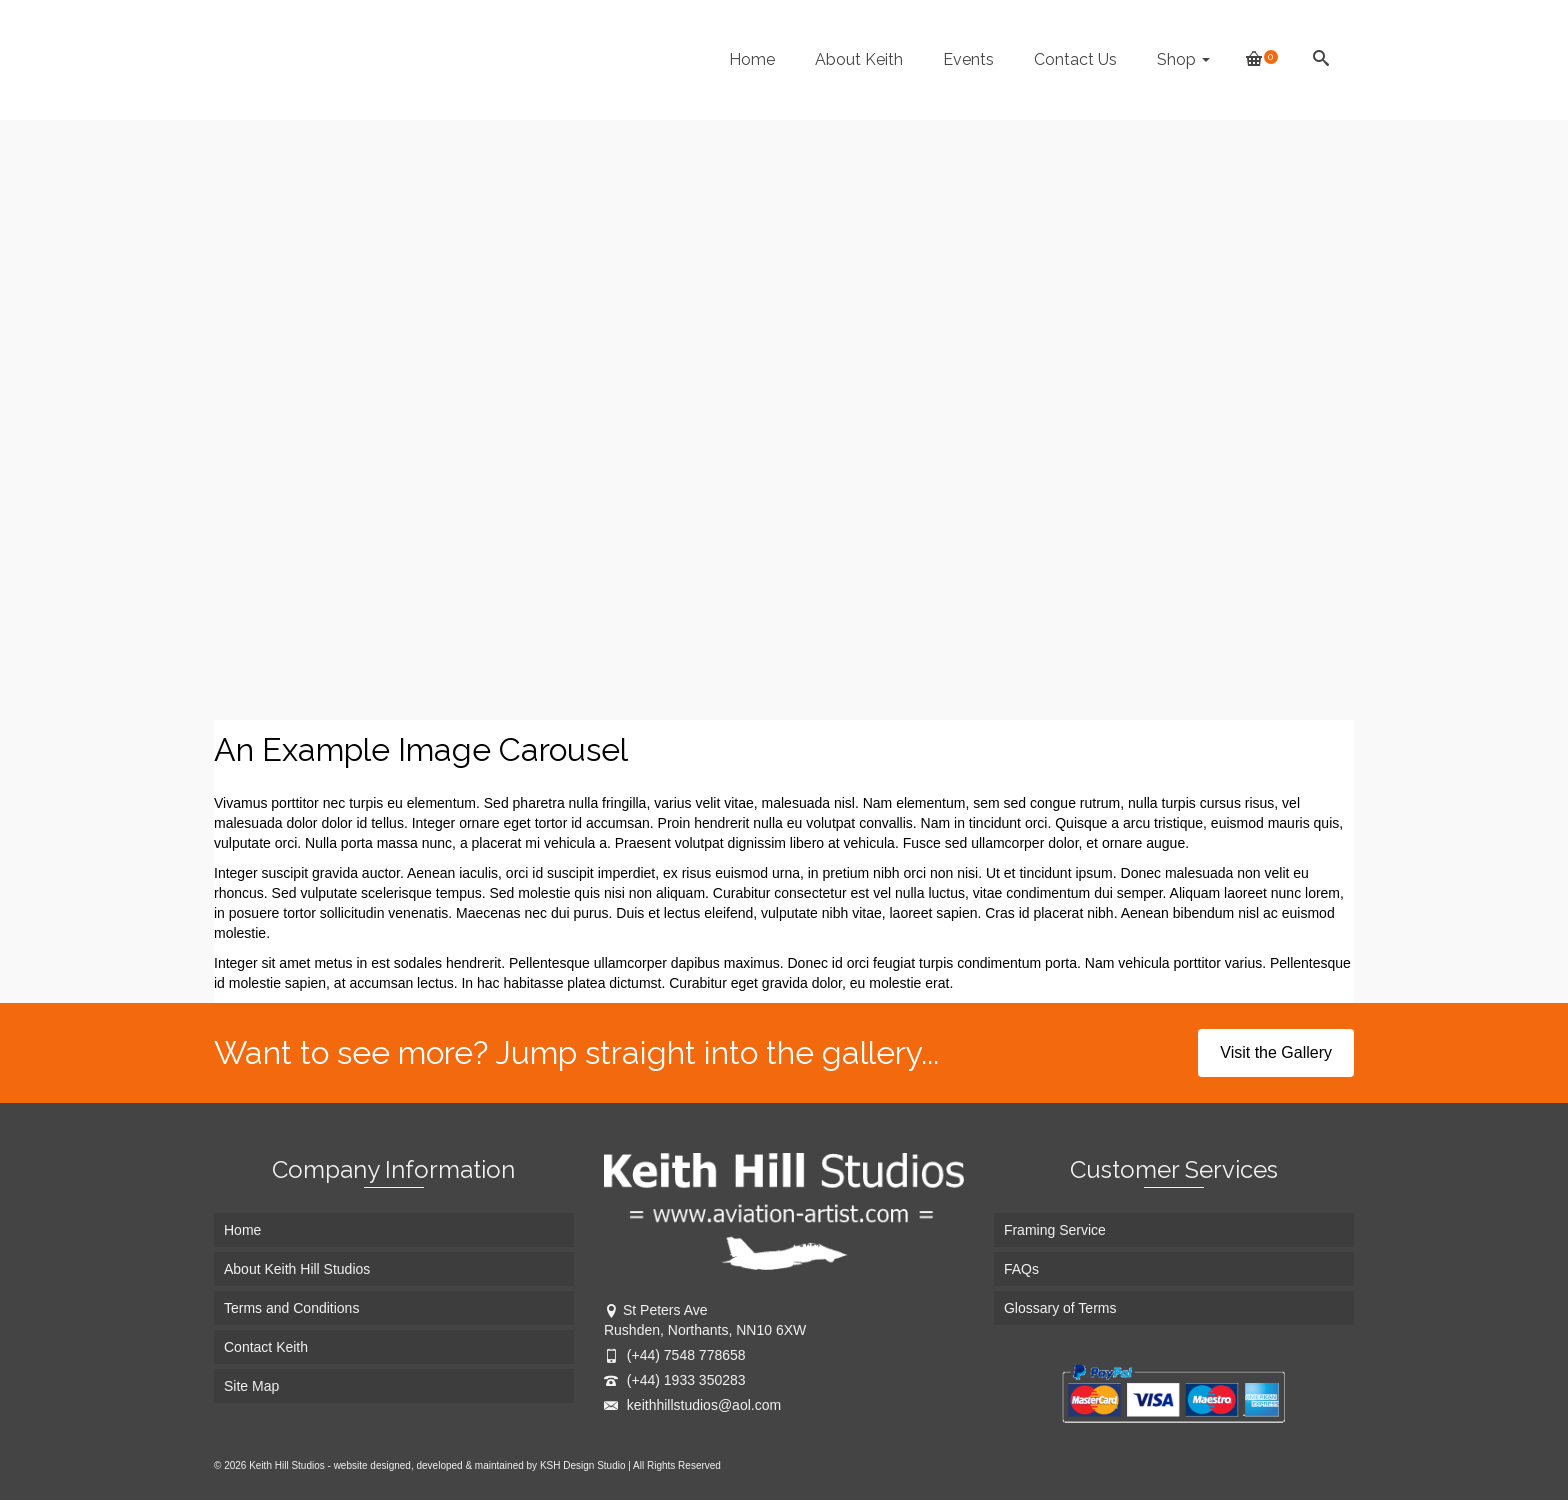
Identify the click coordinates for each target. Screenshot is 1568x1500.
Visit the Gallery (1276, 1052)
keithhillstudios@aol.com (692, 1405)
